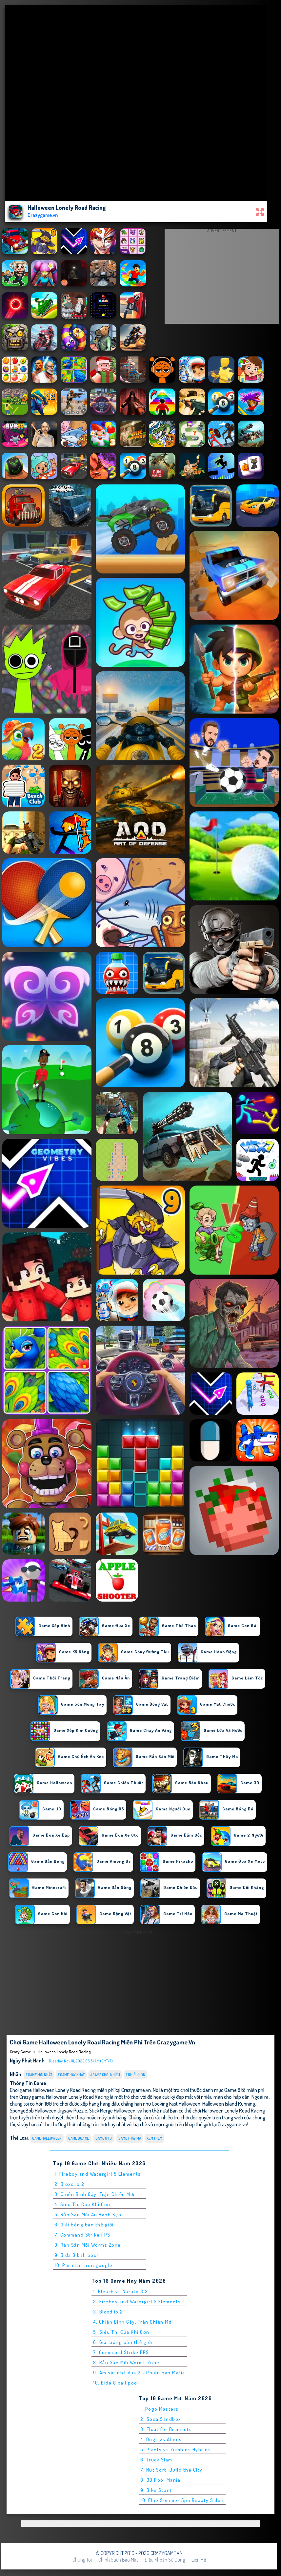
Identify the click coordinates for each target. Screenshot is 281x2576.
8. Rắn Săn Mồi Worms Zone (87, 2245)
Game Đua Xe (78, 2138)
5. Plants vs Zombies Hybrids (175, 2449)
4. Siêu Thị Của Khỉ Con (82, 2204)
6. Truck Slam (156, 2460)
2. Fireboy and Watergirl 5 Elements (137, 2301)
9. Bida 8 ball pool (76, 2255)
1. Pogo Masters (159, 2409)
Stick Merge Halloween (112, 2110)
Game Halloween (47, 2138)
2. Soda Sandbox (160, 2419)
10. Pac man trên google (83, 2265)
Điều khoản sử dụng (165, 2559)
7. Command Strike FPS (82, 2235)
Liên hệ (198, 2559)
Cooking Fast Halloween (176, 2103)
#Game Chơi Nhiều (105, 2074)
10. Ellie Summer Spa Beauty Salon (182, 2500)
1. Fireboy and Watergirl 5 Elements (97, 2174)
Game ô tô (103, 2138)
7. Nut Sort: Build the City (171, 2470)
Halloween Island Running (228, 2103)
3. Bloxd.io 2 (108, 2312)
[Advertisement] (222, 278)
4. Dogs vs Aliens (161, 2439)
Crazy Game (20, 2051)
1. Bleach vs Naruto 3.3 (120, 2291)
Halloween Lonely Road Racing (64, 2051)
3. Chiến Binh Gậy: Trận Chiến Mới (94, 2194)
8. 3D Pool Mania (160, 2480)
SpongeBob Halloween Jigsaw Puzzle (48, 2110)
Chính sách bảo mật (118, 2559)
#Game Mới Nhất (39, 2074)
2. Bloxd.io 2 (69, 2184)
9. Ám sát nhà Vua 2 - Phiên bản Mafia (139, 2372)
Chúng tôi (82, 2559)
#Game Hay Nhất (71, 2074)
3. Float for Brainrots (166, 2429)
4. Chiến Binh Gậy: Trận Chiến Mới (133, 2322)
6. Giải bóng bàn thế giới (84, 2225)
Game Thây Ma (129, 2138)
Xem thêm (154, 2138)
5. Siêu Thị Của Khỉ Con (121, 2332)
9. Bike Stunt (156, 2490)
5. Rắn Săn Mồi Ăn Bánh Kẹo (87, 2214)
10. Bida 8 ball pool (116, 2383)
